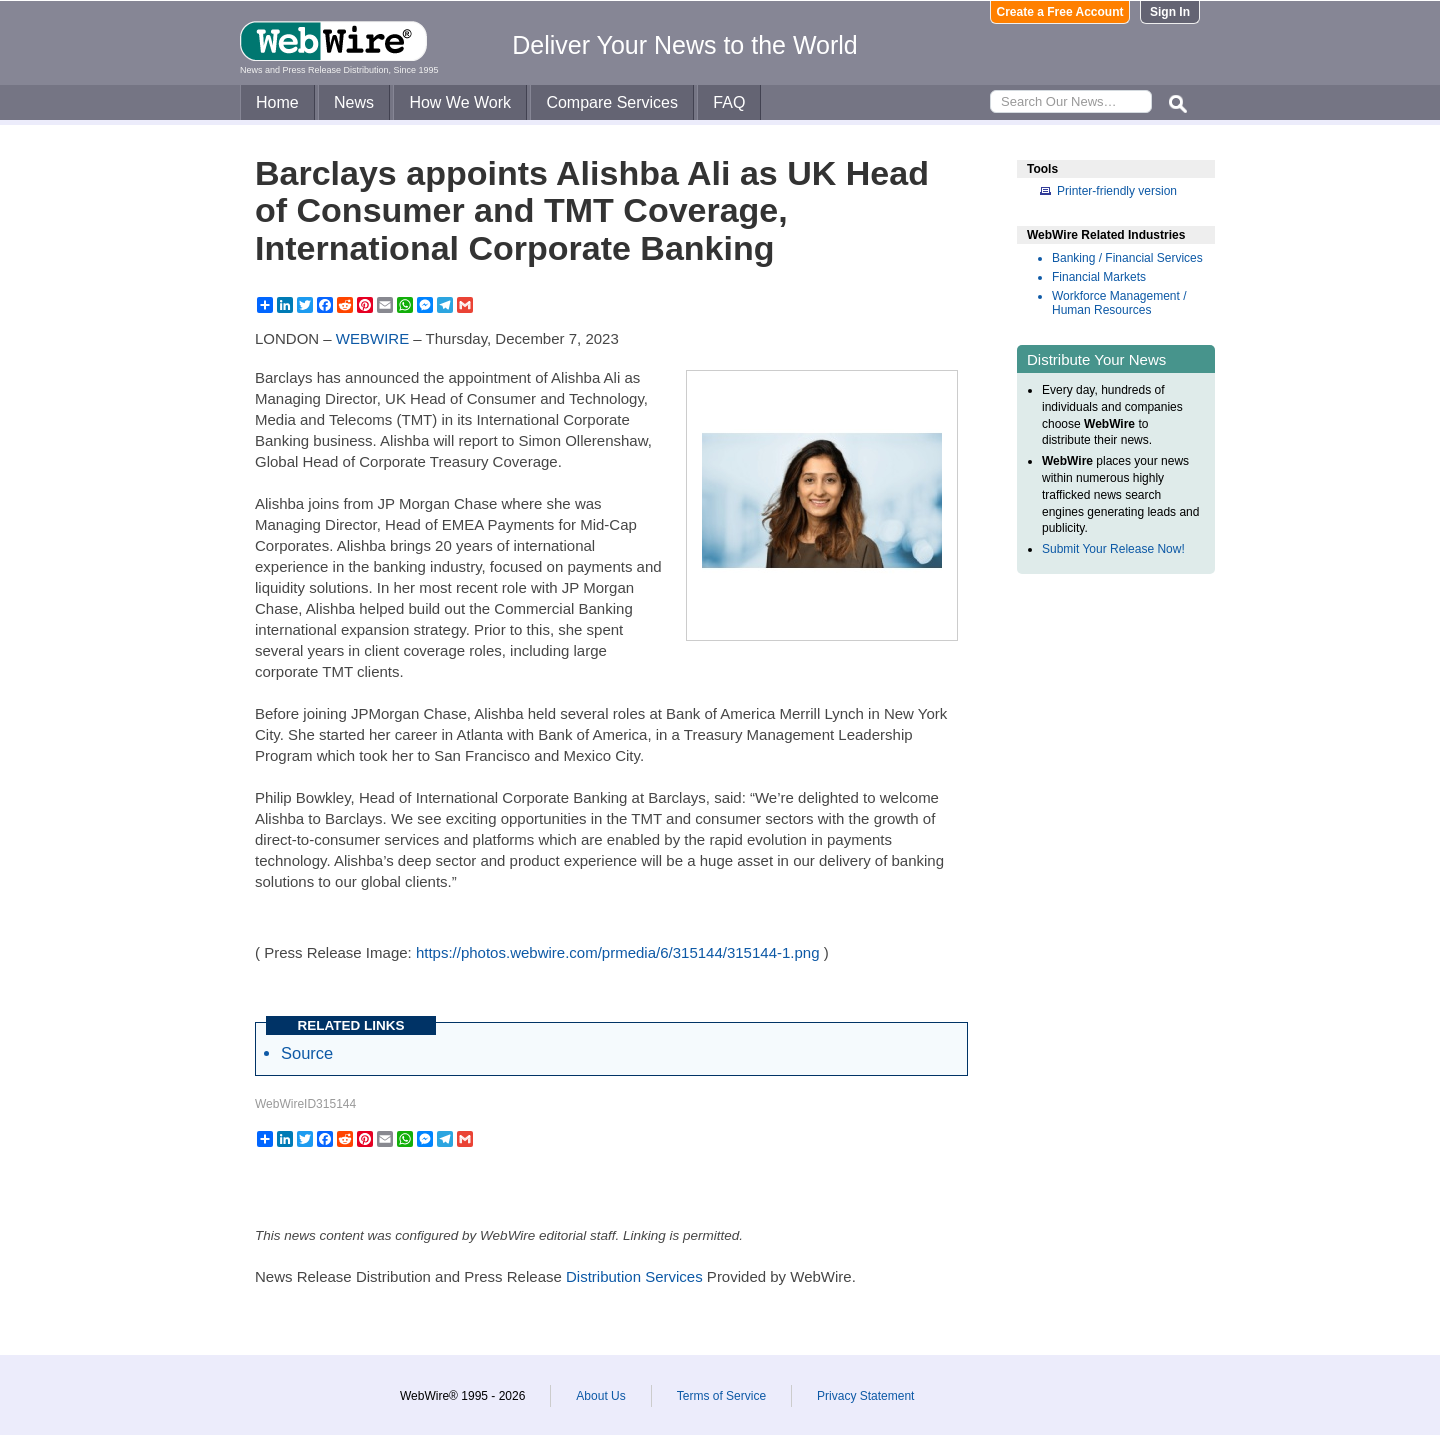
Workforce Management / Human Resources (1119, 303)
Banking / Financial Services (1127, 258)
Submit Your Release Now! (1113, 549)
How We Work (460, 102)
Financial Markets (1099, 277)
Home (277, 102)
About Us (600, 1396)
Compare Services (612, 102)
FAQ (729, 102)
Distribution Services (634, 1276)
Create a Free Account (1060, 12)
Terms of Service (721, 1396)
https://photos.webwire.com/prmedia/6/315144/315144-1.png (618, 952)
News (354, 102)
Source (307, 1053)
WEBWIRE (372, 338)
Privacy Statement (865, 1396)
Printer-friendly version (1117, 191)
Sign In (1170, 12)
